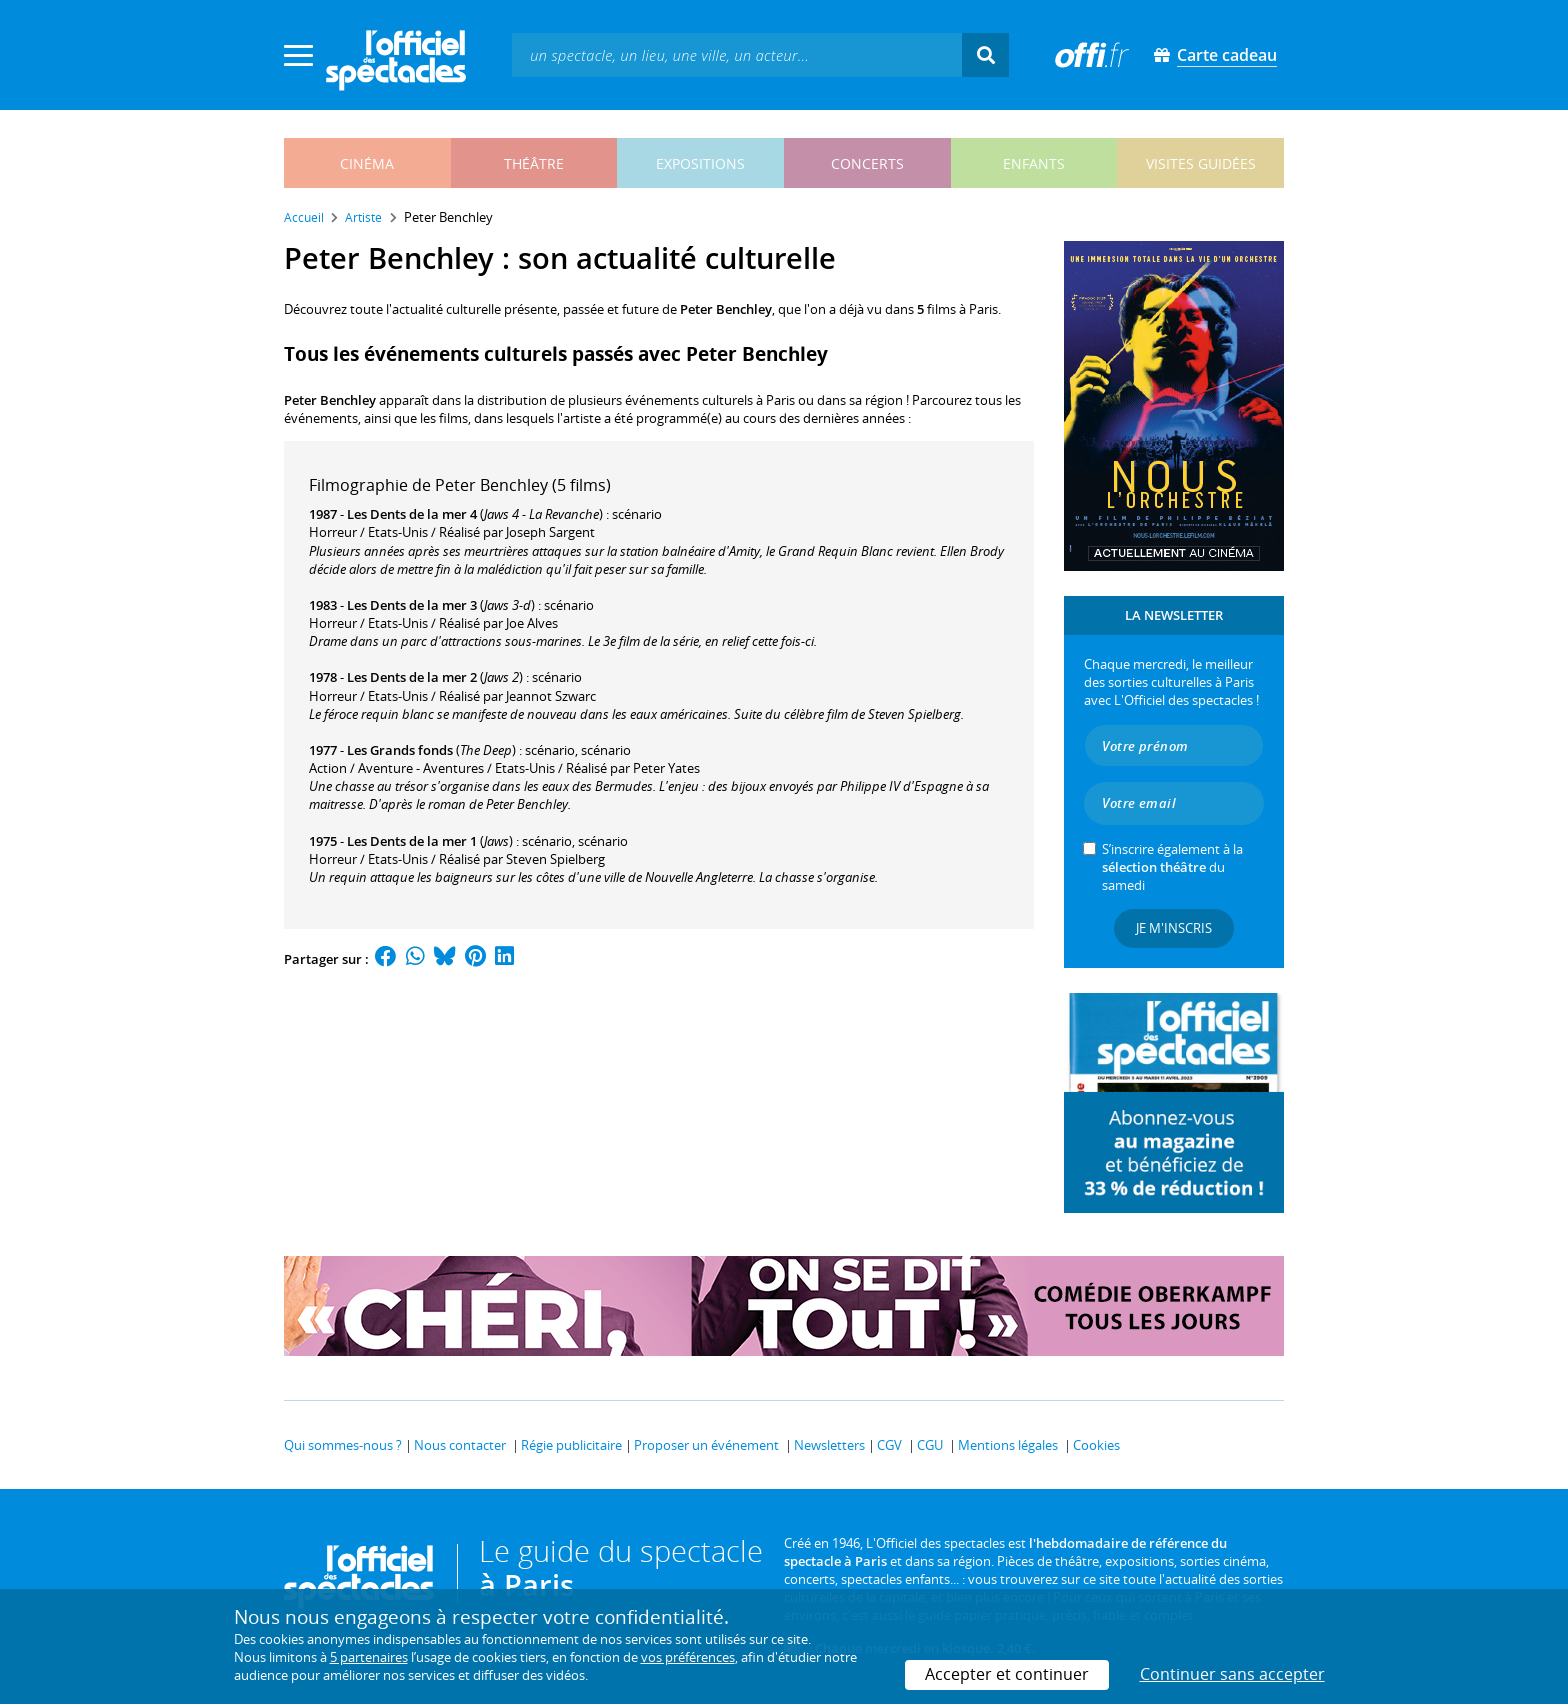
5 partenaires (369, 1657)
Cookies (1096, 1445)
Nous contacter (460, 1445)
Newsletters (829, 1445)
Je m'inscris (1174, 928)
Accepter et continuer (1007, 1674)
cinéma (367, 163)
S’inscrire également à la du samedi (1172, 867)
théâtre (534, 163)
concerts (867, 163)
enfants (1034, 163)
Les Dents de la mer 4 (412, 514)
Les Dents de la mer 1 (412, 841)
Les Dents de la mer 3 (412, 605)
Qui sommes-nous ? (343, 1445)
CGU (930, 1445)
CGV (889, 1445)
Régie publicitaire (571, 1445)
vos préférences (688, 1657)
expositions (700, 163)
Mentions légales (1008, 1445)
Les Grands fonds (400, 750)
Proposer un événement (706, 1445)
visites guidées (1201, 163)
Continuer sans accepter (1232, 1674)
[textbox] (737, 54)
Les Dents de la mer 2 (412, 677)
